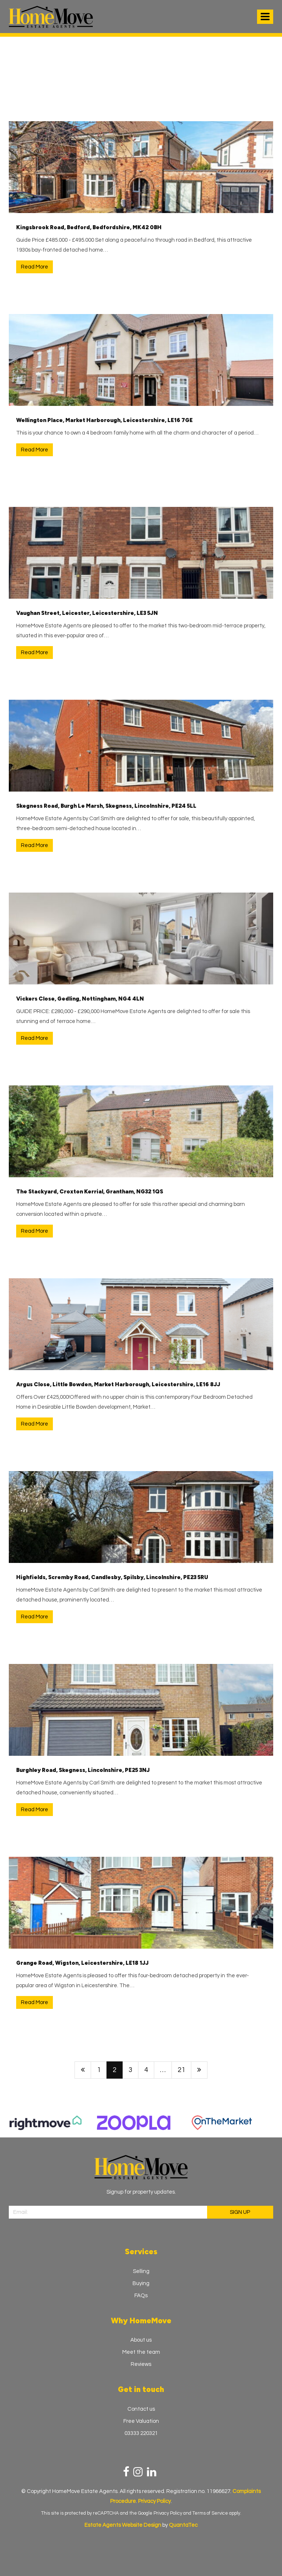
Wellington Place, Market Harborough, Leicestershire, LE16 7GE (104, 420)
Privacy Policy (167, 2513)
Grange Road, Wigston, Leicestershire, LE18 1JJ (82, 1963)
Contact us (141, 2409)
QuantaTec (183, 2525)
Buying (141, 2283)
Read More (34, 267)
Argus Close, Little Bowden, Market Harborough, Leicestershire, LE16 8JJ (118, 1384)
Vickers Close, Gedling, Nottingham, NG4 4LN (80, 998)
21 (181, 2070)
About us (141, 2340)
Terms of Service (210, 2513)
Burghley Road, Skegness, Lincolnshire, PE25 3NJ (83, 1770)
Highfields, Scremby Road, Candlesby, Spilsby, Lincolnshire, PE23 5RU (112, 1577)
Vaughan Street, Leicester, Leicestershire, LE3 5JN (87, 613)
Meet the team (141, 2352)
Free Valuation (141, 2421)
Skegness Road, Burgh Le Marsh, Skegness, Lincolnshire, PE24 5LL (106, 806)
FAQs (141, 2295)
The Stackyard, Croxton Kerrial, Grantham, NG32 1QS (89, 1191)
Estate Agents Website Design (122, 2525)
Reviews (141, 2364)
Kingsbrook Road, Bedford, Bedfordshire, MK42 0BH (89, 227)
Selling (141, 2271)
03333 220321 (141, 2433)
